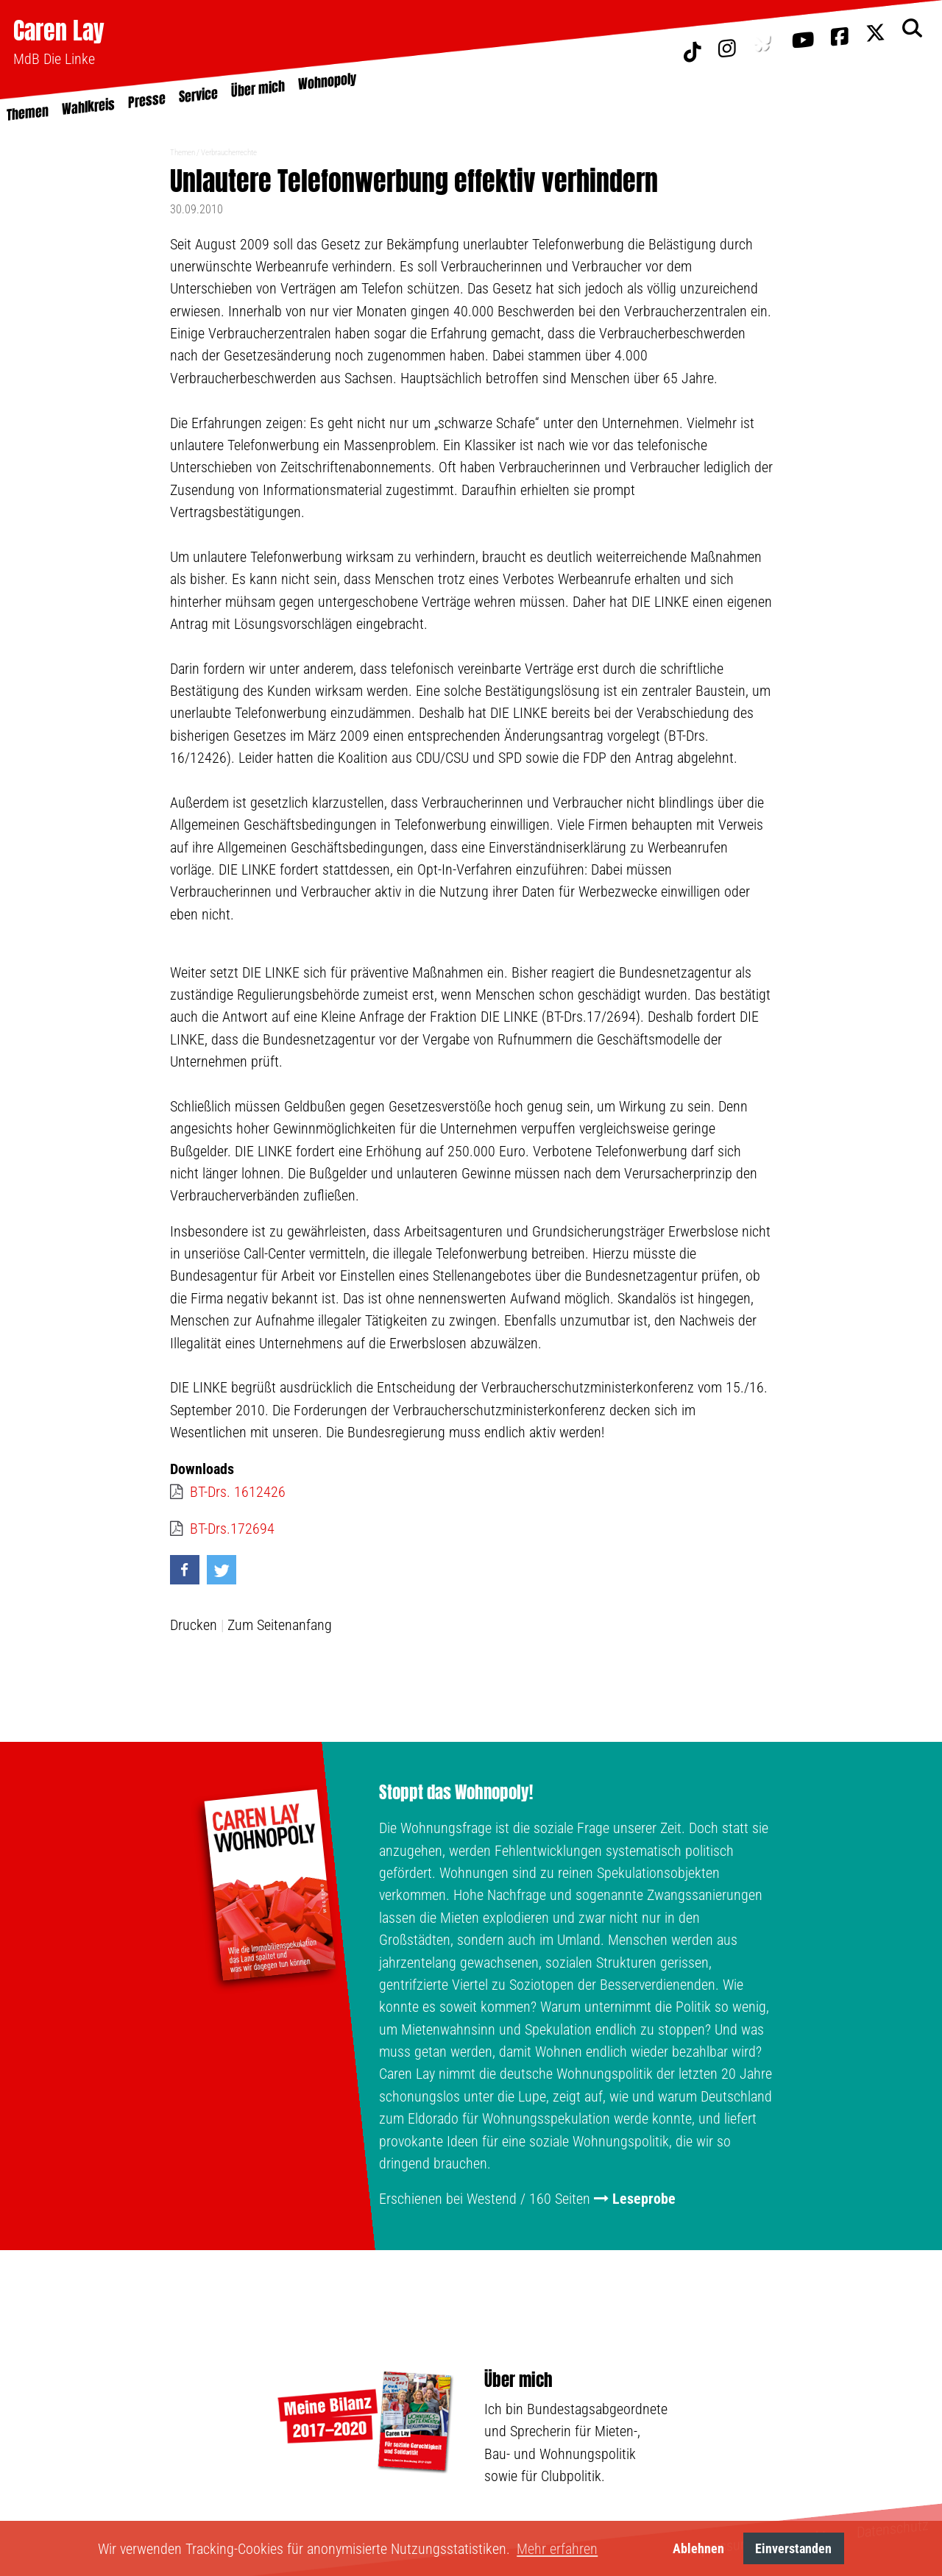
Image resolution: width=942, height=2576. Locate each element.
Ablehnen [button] (698, 2548)
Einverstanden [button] (793, 2548)
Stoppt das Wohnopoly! (456, 1793)
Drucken (193, 1625)
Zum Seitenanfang (279, 1625)
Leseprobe (644, 2198)
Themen (182, 152)
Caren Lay (59, 30)
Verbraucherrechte (229, 152)
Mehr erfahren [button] (557, 2549)
